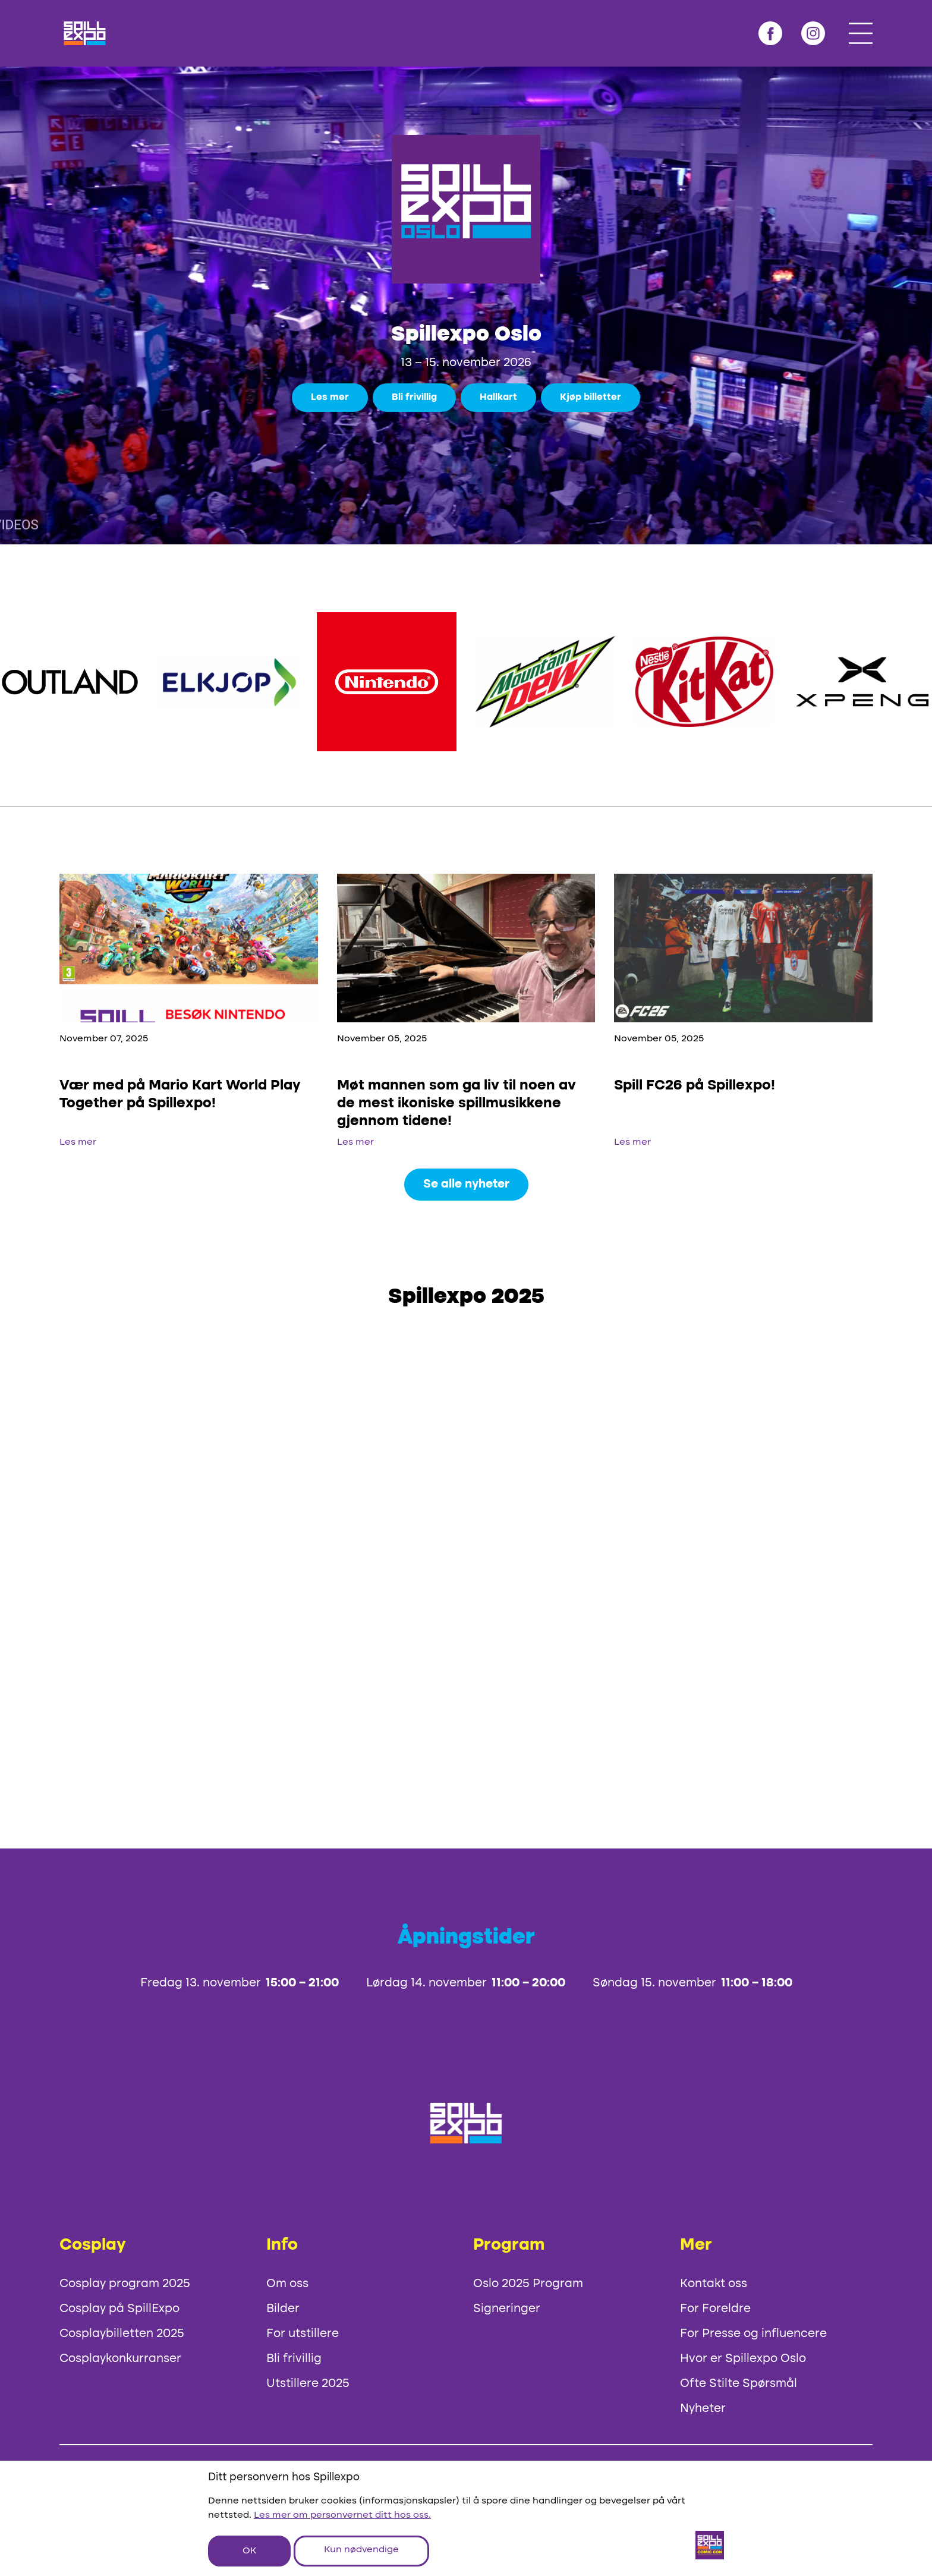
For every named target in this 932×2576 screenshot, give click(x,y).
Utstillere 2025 (308, 2384)
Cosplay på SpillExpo (119, 2309)
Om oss (287, 2284)
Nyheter (703, 2409)
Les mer (330, 397)
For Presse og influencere (753, 2334)
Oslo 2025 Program (528, 2284)
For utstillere (302, 2334)
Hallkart (498, 397)
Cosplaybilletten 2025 (121, 2334)
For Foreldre (715, 2309)
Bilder (283, 2309)
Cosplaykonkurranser (120, 2359)
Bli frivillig (414, 397)
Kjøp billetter (590, 397)
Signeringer (506, 2309)
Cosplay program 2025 (124, 2284)
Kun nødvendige (361, 2550)
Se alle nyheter (466, 1185)
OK (249, 2551)
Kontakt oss (713, 2284)
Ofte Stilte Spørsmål (738, 2384)
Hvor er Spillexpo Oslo (743, 2359)
